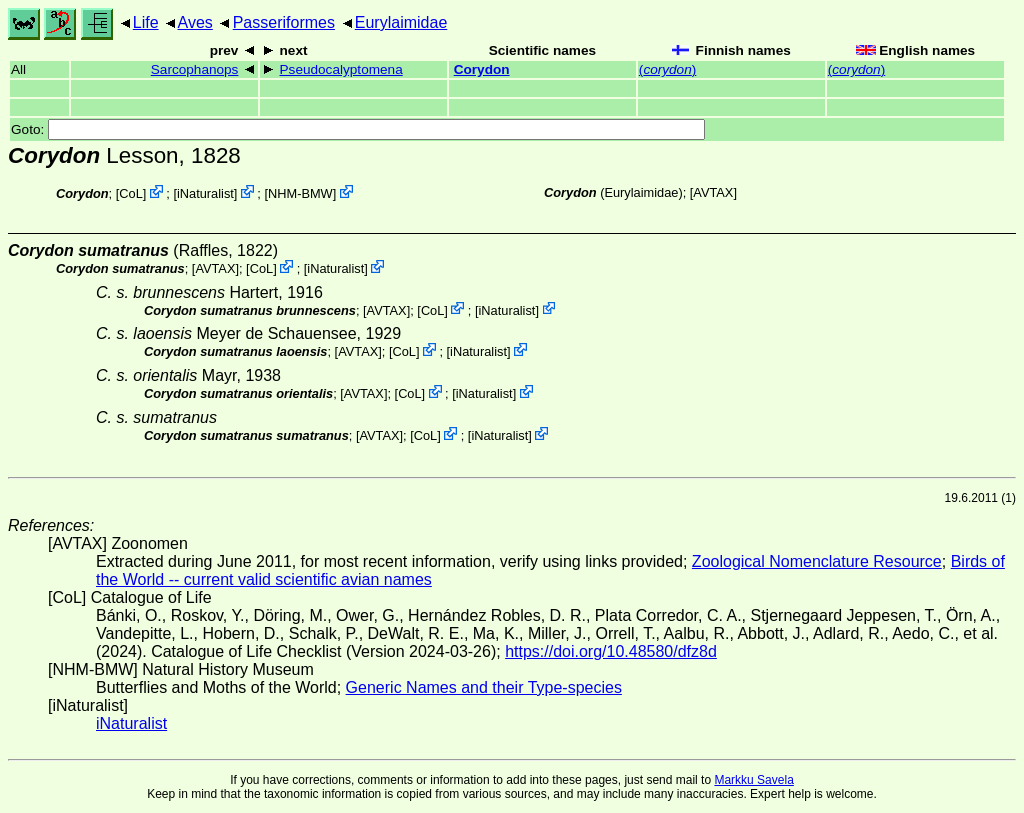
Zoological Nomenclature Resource (817, 561)
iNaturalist (205, 193)
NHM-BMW (300, 193)
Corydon (482, 69)
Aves (195, 22)
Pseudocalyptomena (341, 69)
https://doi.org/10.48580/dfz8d (611, 651)
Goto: (358, 129)
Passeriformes (284, 22)
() (667, 69)
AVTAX (713, 192)
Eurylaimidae (401, 22)
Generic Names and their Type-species (484, 687)
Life (146, 22)
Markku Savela (753, 780)
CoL (130, 193)
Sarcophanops (195, 69)
